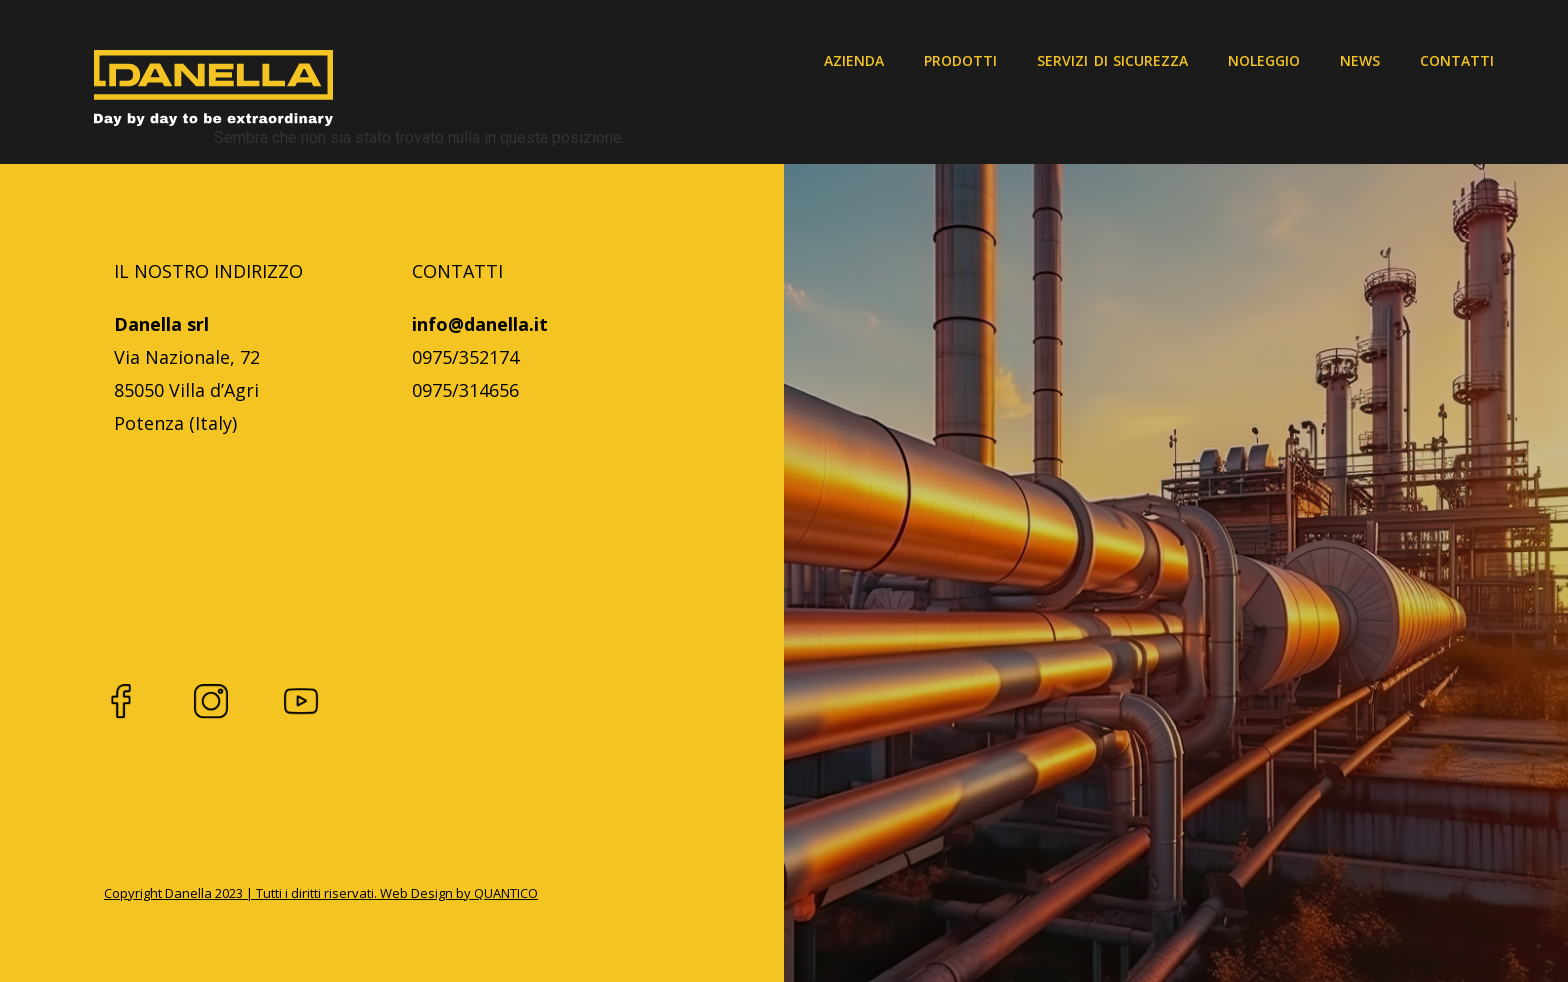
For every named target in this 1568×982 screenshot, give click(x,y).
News (1360, 60)
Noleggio (1264, 60)
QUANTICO (506, 893)
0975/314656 (465, 390)
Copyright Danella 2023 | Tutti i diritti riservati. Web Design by (289, 893)
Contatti (1457, 60)
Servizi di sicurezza (1112, 60)
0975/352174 (465, 357)
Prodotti (960, 60)
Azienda (854, 60)
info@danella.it (480, 324)
